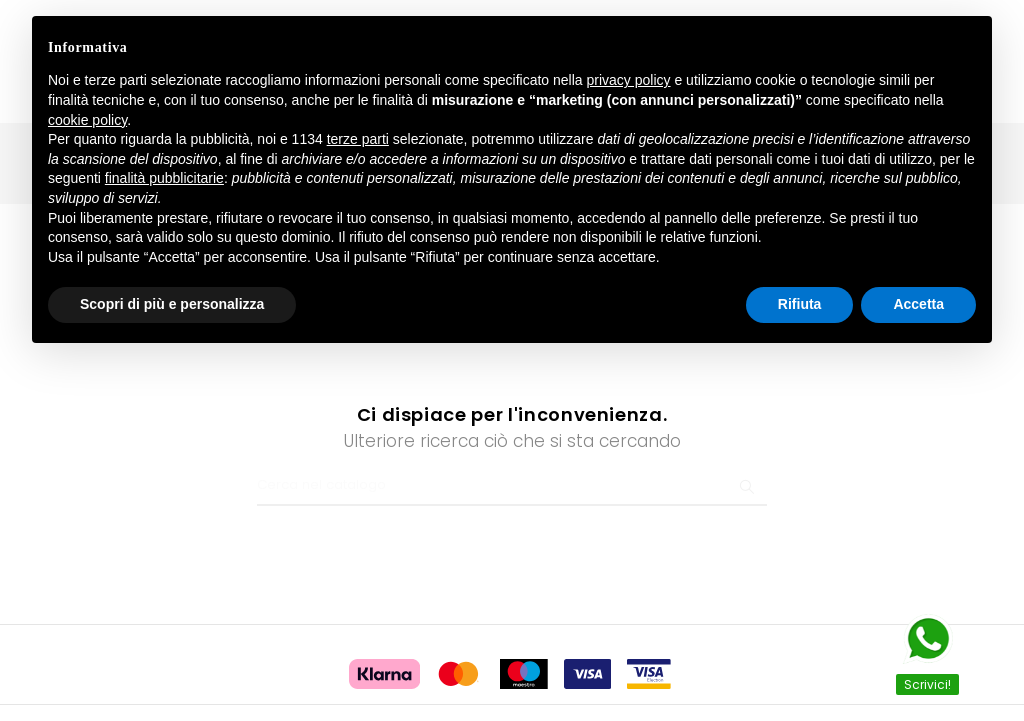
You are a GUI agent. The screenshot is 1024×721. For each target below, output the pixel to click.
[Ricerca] (512, 462)
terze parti (358, 139)
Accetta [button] (918, 304)
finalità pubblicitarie (164, 178)
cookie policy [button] (87, 120)
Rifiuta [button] (800, 304)
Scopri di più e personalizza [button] (172, 304)
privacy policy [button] (629, 80)
